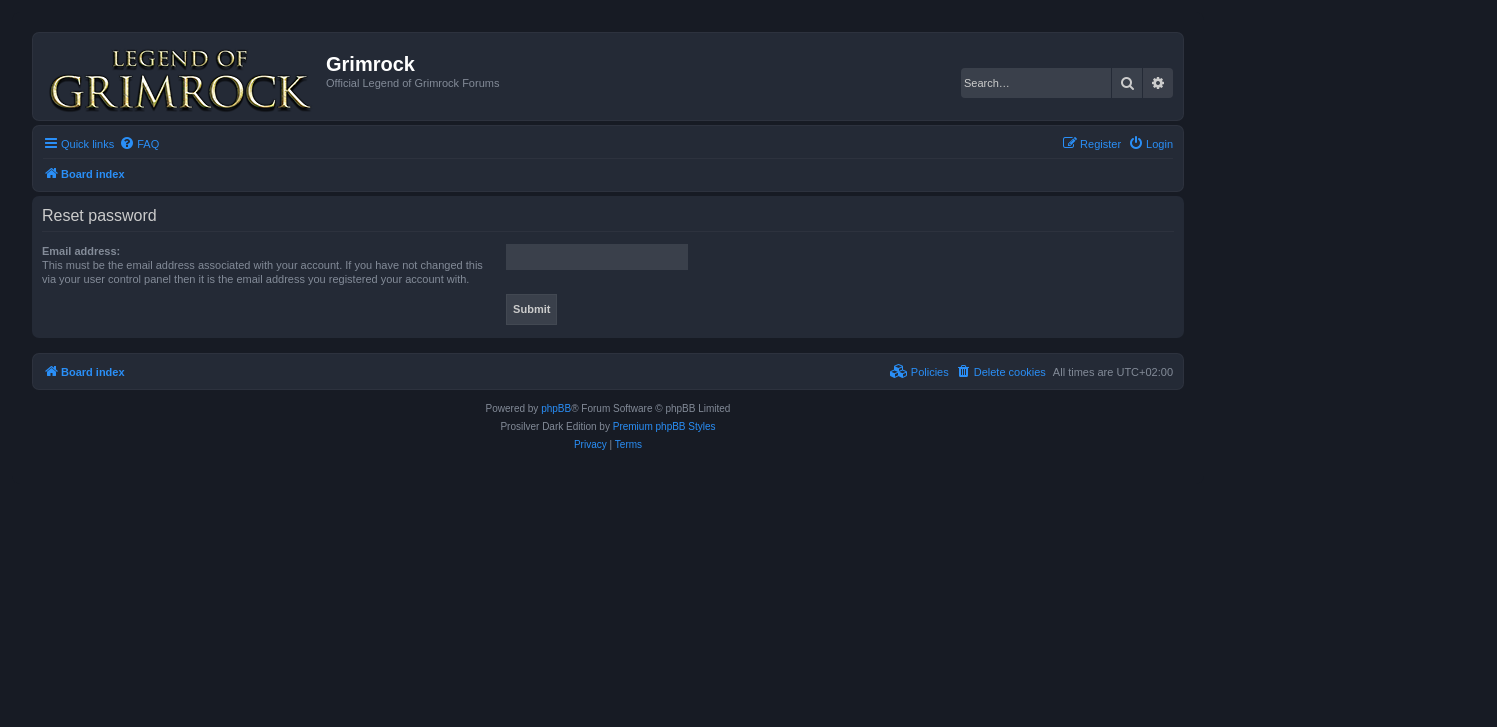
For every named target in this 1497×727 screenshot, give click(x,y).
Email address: (81, 251)
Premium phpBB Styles (664, 426)
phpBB (556, 408)
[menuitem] (139, 144)
